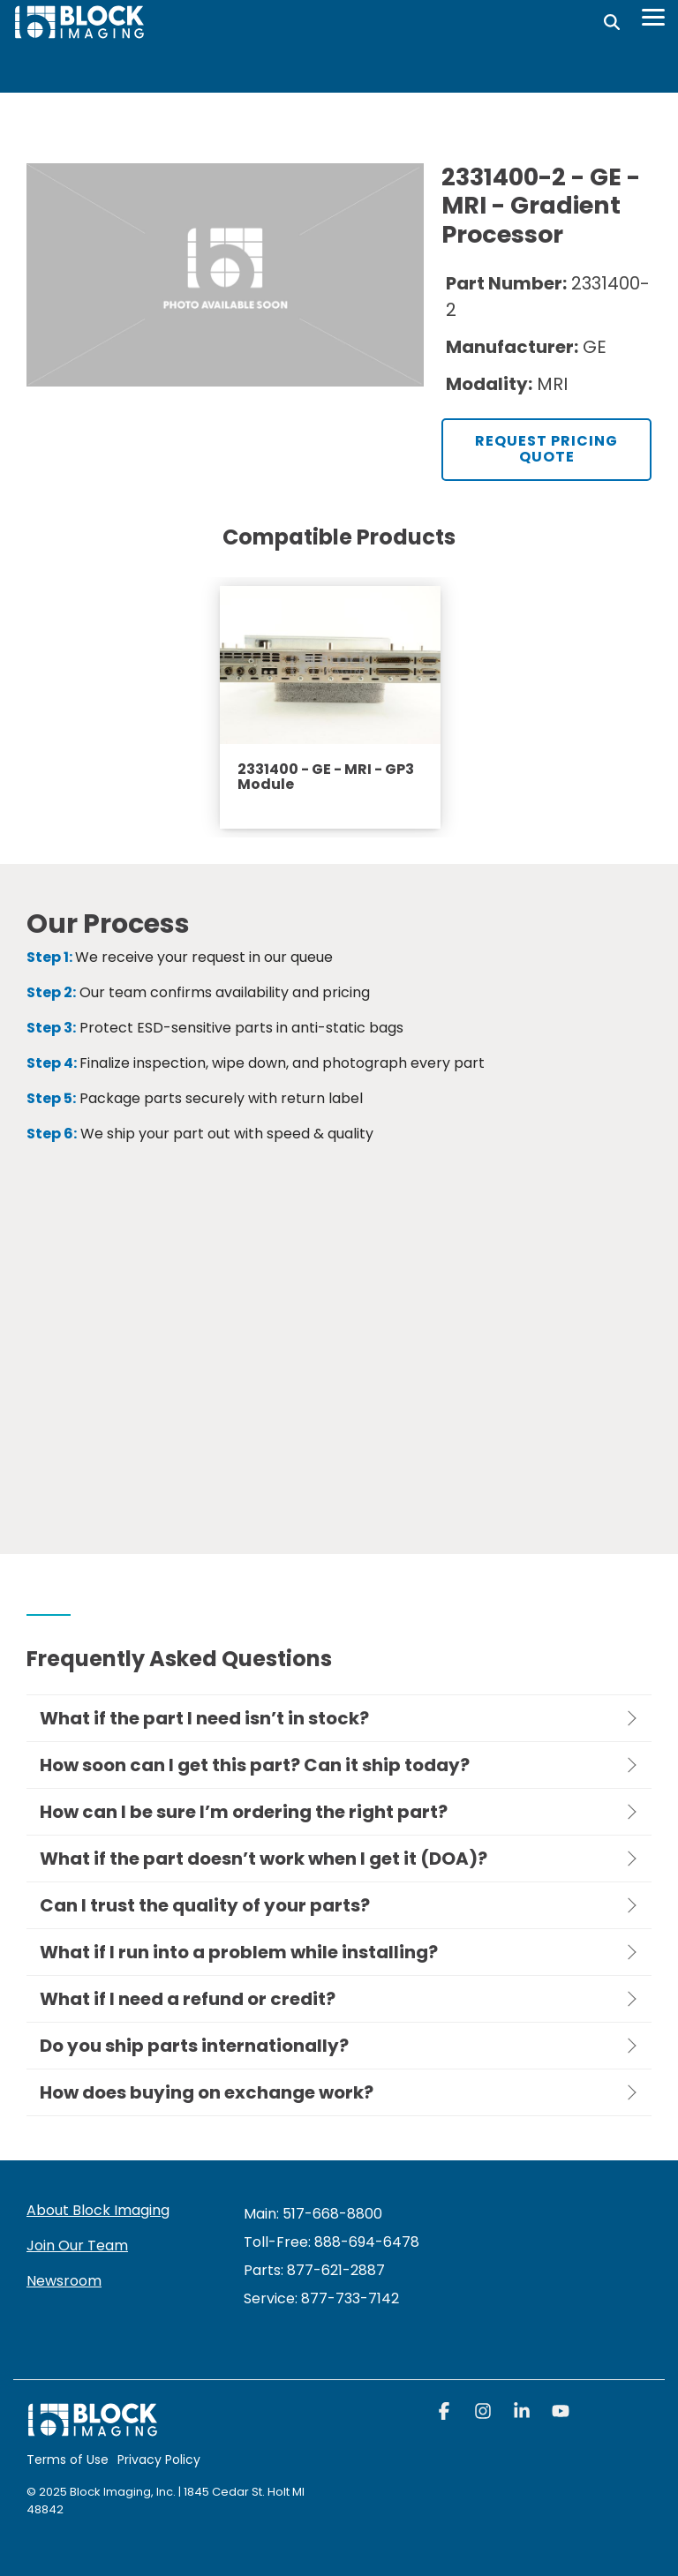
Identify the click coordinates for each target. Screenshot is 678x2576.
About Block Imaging (98, 2210)
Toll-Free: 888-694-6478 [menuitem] (331, 2242)
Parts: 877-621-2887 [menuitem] (314, 2270)
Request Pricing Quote (546, 449)
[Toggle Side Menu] (653, 16)
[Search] (611, 22)
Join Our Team (77, 2245)
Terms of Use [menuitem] (67, 2459)
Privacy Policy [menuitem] (158, 2459)
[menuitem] (321, 2298)
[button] (446, 2412)
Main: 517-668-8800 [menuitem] (313, 2214)
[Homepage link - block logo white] (92, 2428)
